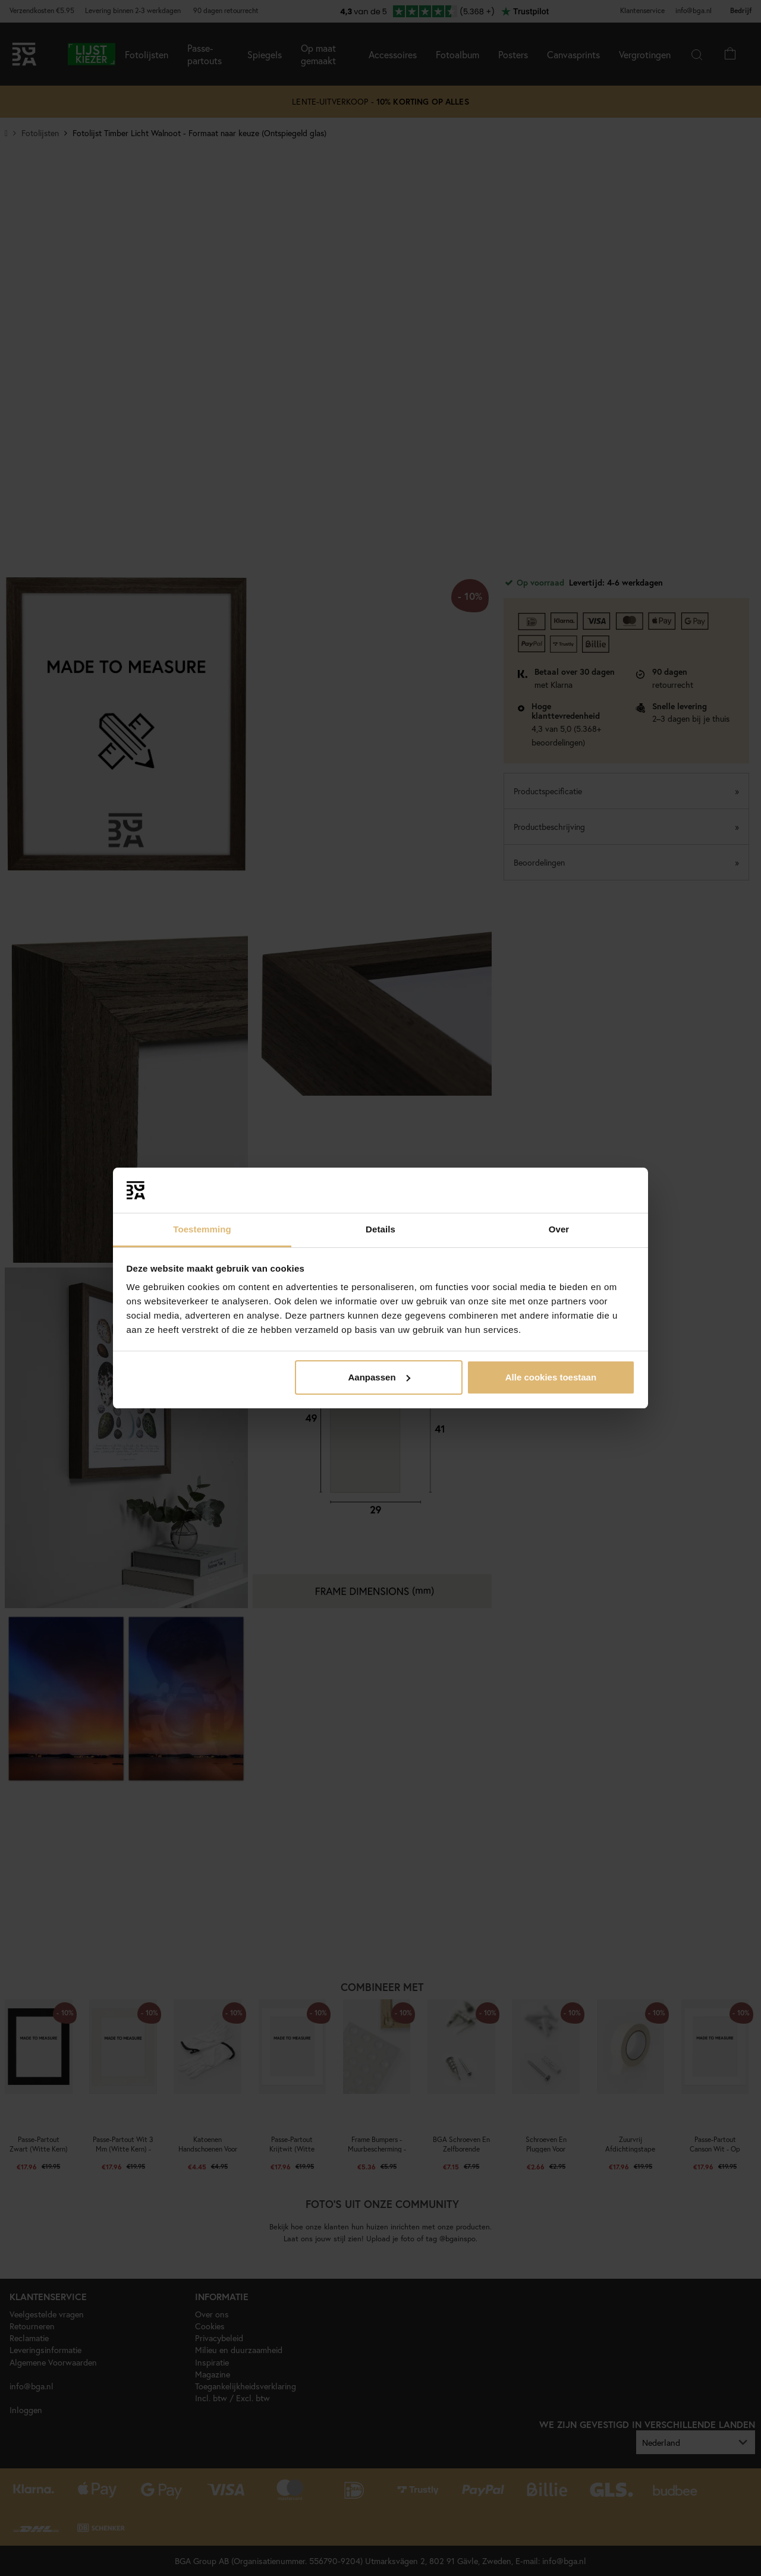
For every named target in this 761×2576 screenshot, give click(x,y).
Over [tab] (559, 1229)
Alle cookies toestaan (550, 1377)
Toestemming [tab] (202, 1229)
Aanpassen (379, 1377)
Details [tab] (380, 1229)
